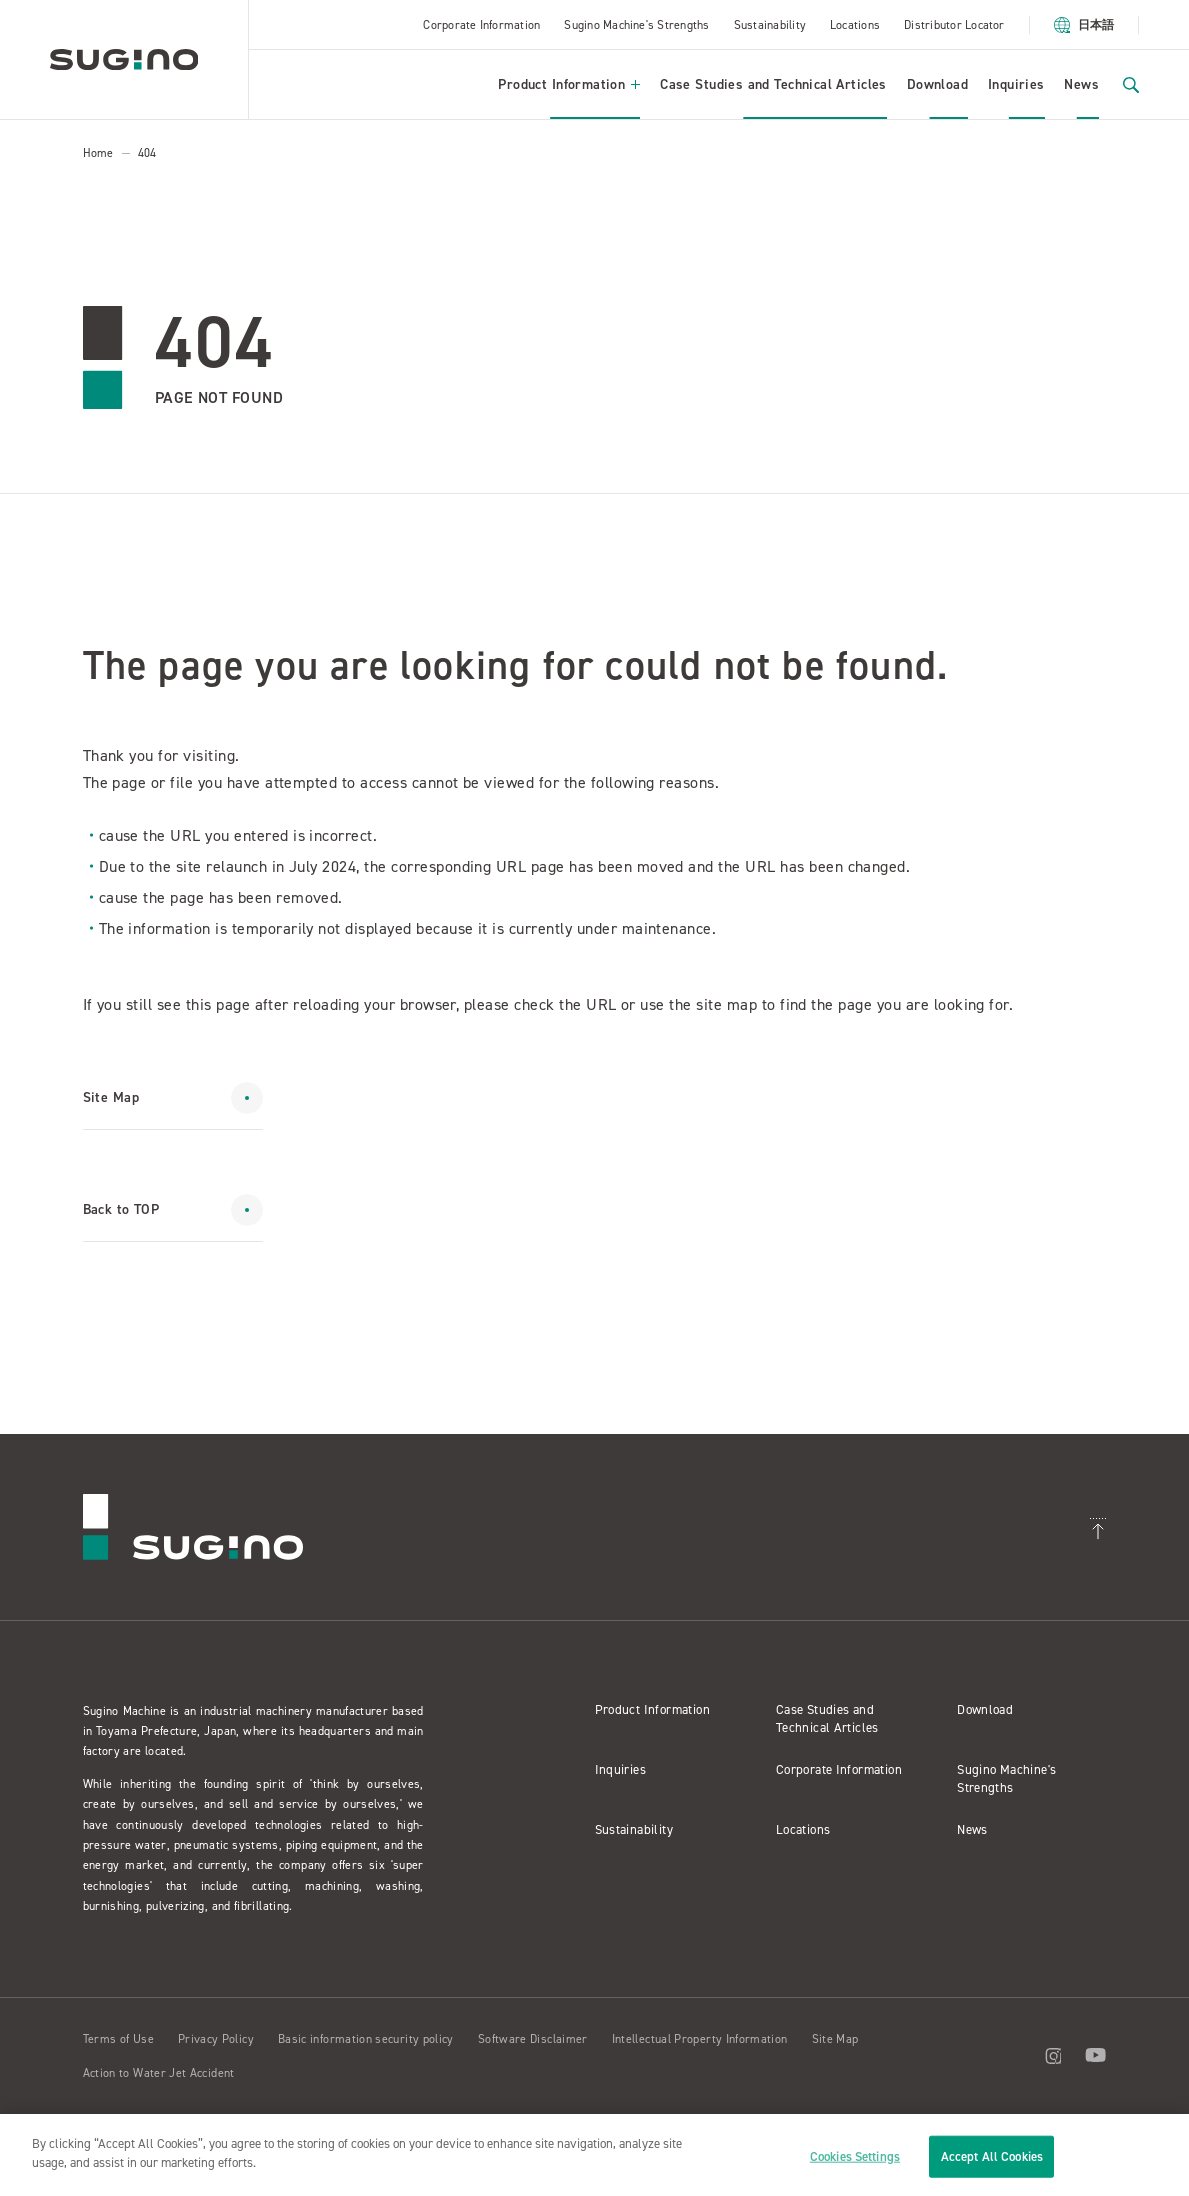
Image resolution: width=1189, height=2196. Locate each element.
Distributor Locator (954, 25)
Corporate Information (481, 25)
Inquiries (1016, 84)
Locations (855, 25)
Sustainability (770, 25)
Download (937, 84)
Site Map (835, 2039)
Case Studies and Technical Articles (773, 84)
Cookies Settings (855, 2156)
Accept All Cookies (992, 2156)
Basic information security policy (366, 2039)
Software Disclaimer (533, 2039)
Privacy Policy (216, 2039)
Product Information (569, 84)
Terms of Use (118, 2039)
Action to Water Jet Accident (159, 2073)
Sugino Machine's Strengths (636, 25)
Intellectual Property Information (700, 2039)
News (1081, 84)
